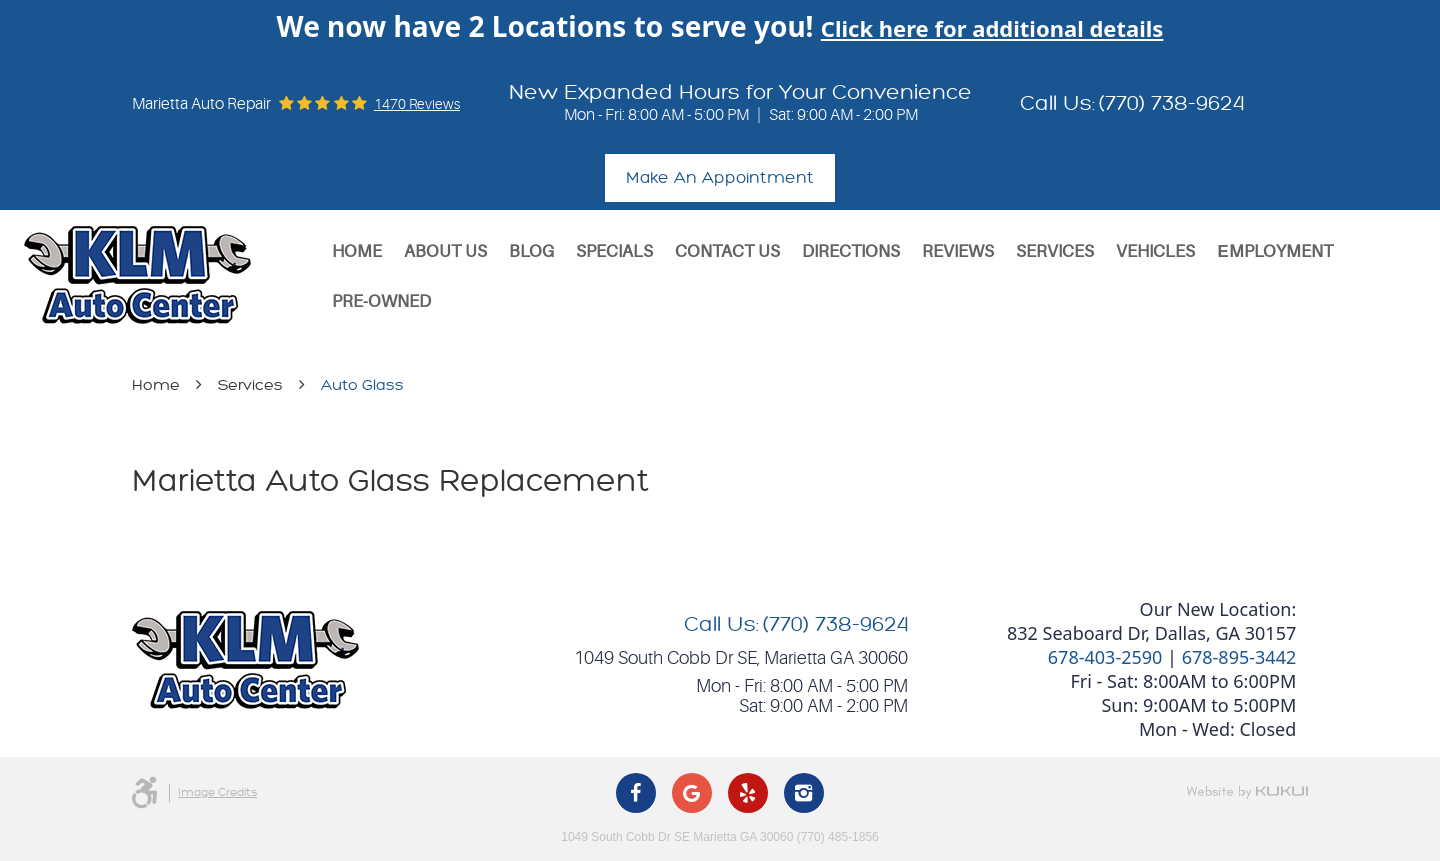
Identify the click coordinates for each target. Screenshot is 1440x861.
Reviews (958, 251)
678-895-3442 (1239, 657)
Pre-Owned (381, 301)
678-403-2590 (1105, 657)
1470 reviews (417, 104)
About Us (445, 251)
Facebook (636, 793)
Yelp (748, 793)
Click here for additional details (992, 28)
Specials (614, 251)
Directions (851, 251)
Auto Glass (362, 385)
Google (692, 793)
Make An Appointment (720, 178)
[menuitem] (357, 252)
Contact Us (727, 251)
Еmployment (1274, 251)
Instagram (804, 793)
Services (1055, 251)
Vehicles (1155, 251)
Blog (531, 251)
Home (357, 251)
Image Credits (217, 792)
